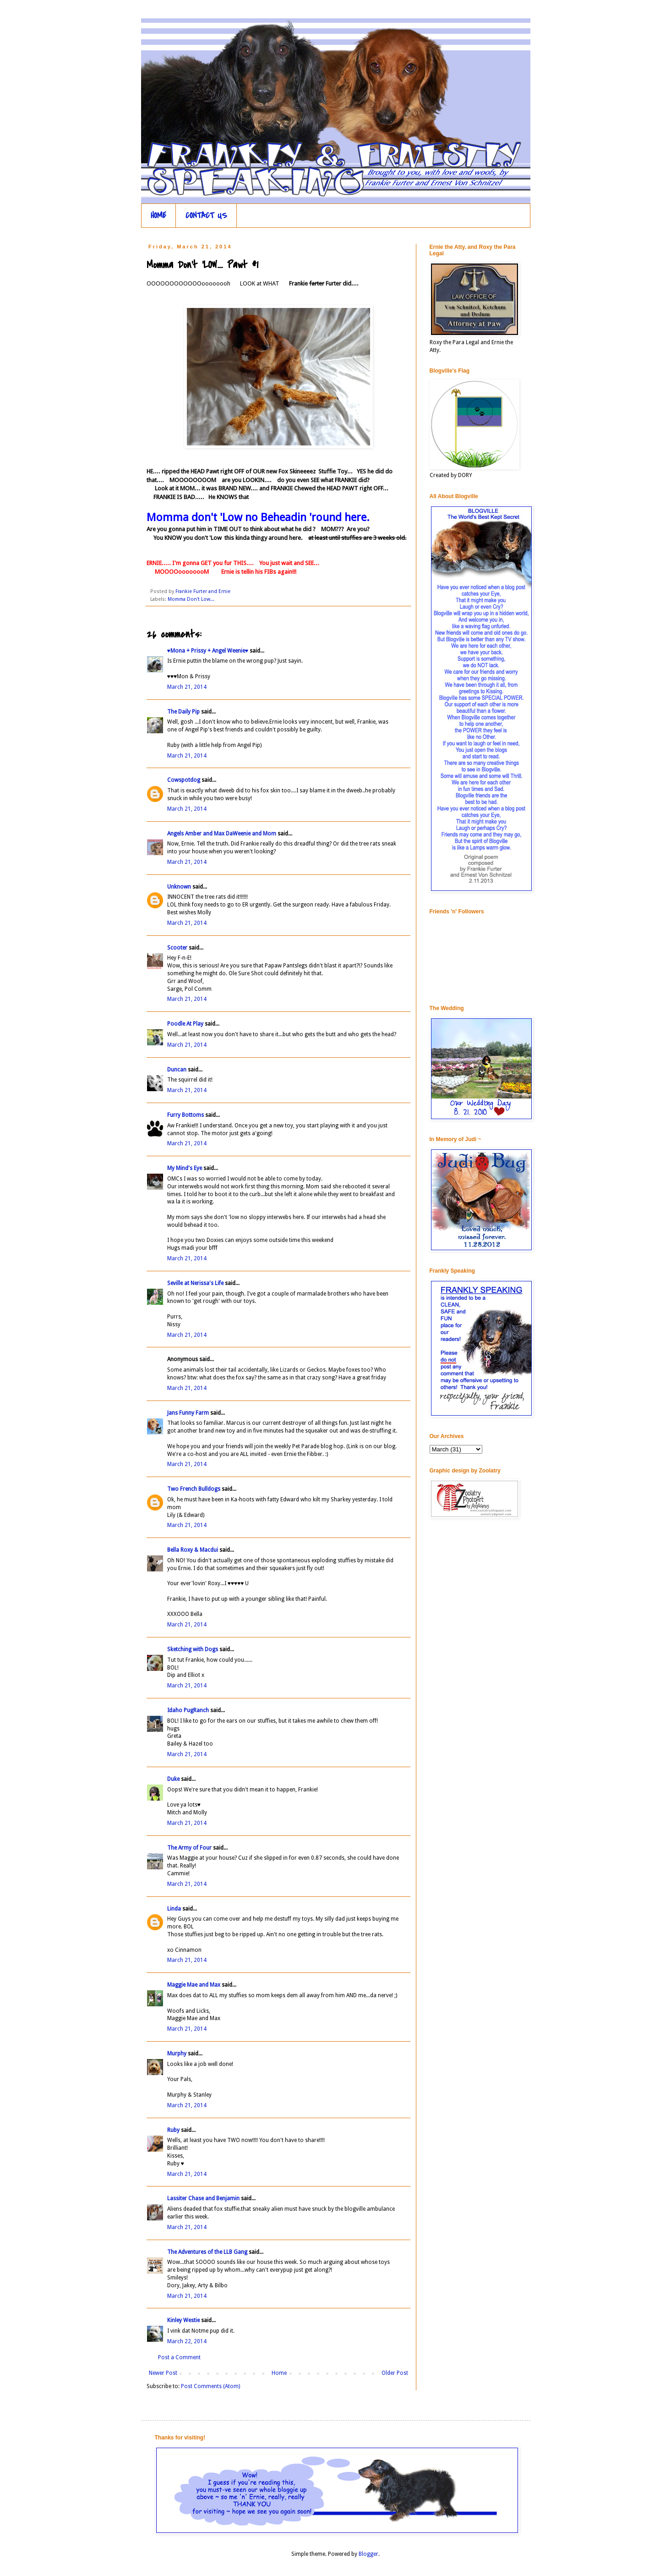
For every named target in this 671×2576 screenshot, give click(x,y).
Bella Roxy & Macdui (192, 1550)
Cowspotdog (183, 780)
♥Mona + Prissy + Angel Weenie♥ (207, 651)
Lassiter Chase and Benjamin (203, 2198)
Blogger (368, 2554)
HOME (158, 215)
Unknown (179, 887)
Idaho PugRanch (188, 1710)
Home (279, 2373)
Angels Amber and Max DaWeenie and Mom (221, 833)
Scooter (177, 948)
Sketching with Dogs (192, 1649)
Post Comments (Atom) (210, 2386)
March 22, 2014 (187, 2341)
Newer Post (163, 2373)
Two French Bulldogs (193, 1489)
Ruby (173, 2130)
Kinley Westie (183, 2320)
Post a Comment (179, 2357)
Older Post (395, 2373)
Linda (174, 1909)
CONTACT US (206, 215)
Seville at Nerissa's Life (195, 1283)
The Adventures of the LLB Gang (207, 2252)
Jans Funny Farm (188, 1413)
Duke (173, 1779)
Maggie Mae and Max (193, 1985)
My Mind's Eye (184, 1168)
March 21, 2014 (187, 687)
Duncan (177, 1069)
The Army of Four (189, 1848)
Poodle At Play (185, 1024)
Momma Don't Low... (191, 599)
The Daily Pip (184, 712)
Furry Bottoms (185, 1115)
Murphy (176, 2053)
